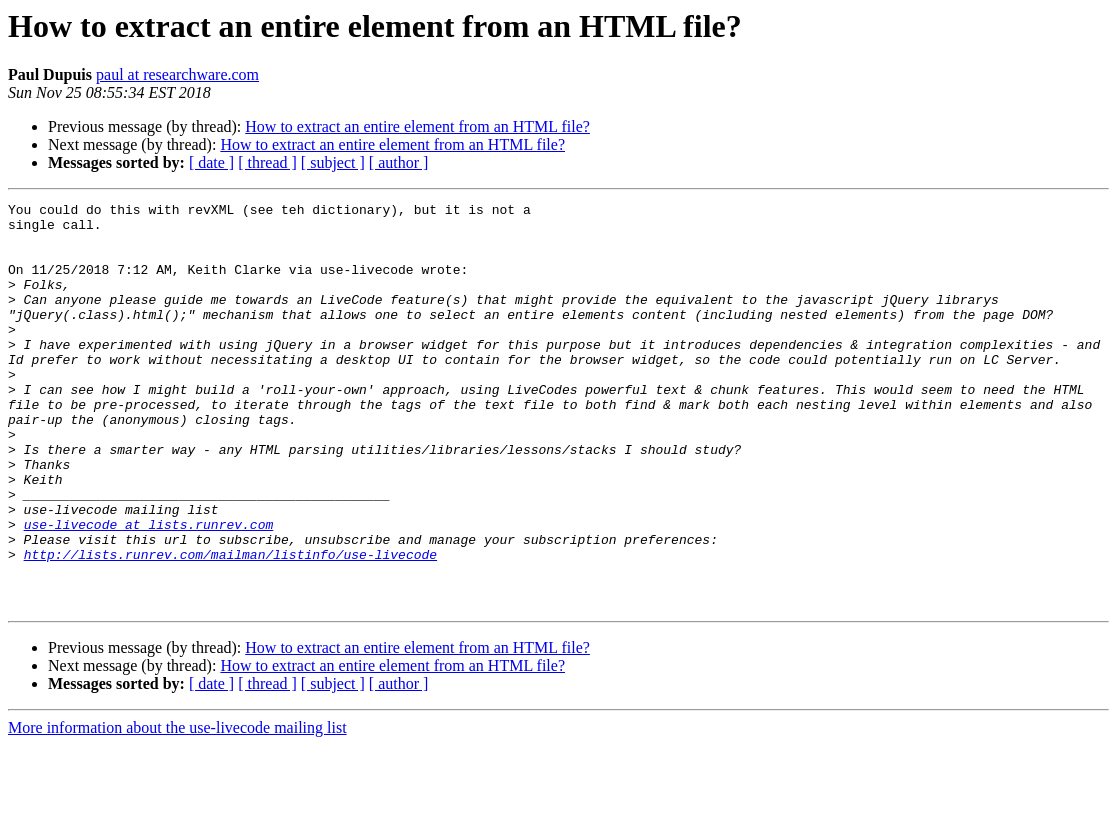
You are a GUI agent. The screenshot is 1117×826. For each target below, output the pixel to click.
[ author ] (399, 162)
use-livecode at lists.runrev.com (149, 590)
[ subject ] (333, 162)
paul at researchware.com (177, 74)
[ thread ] (267, 162)
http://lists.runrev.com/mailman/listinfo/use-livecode (230, 626)
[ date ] (211, 162)
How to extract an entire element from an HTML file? (417, 126)
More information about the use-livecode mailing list (177, 808)
